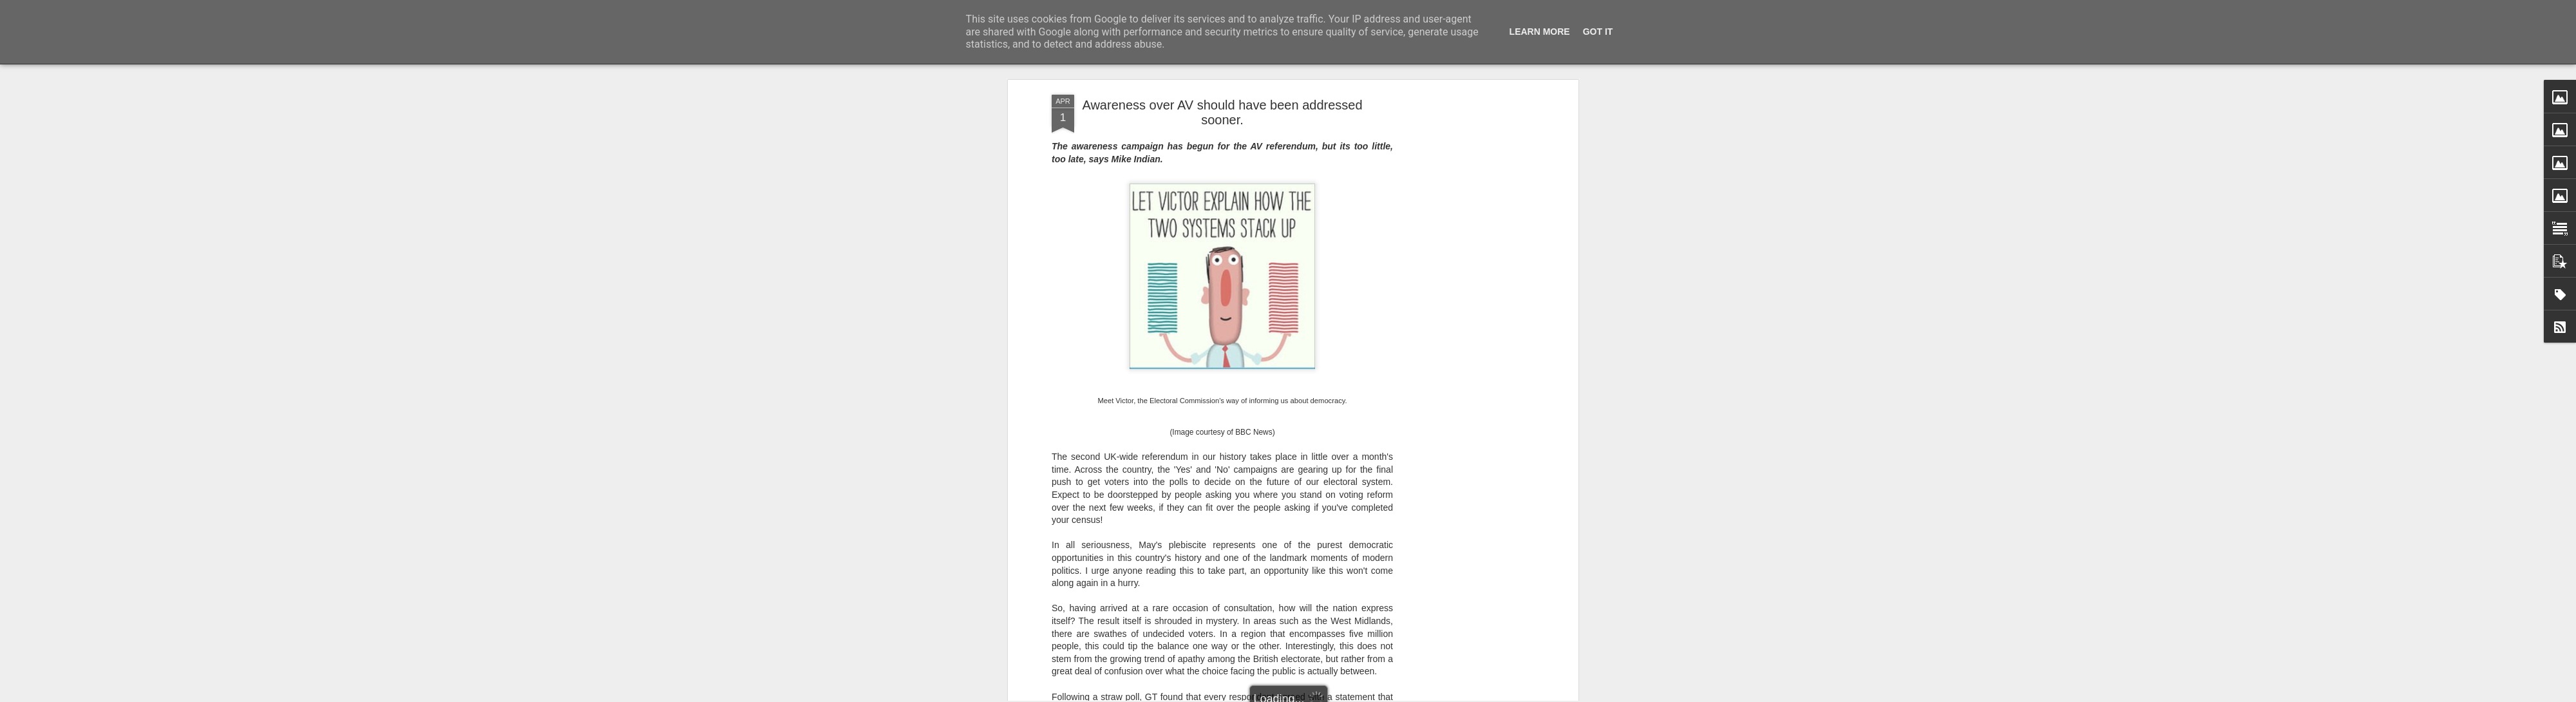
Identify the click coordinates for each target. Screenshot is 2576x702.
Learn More (1540, 31)
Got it (1598, 31)
